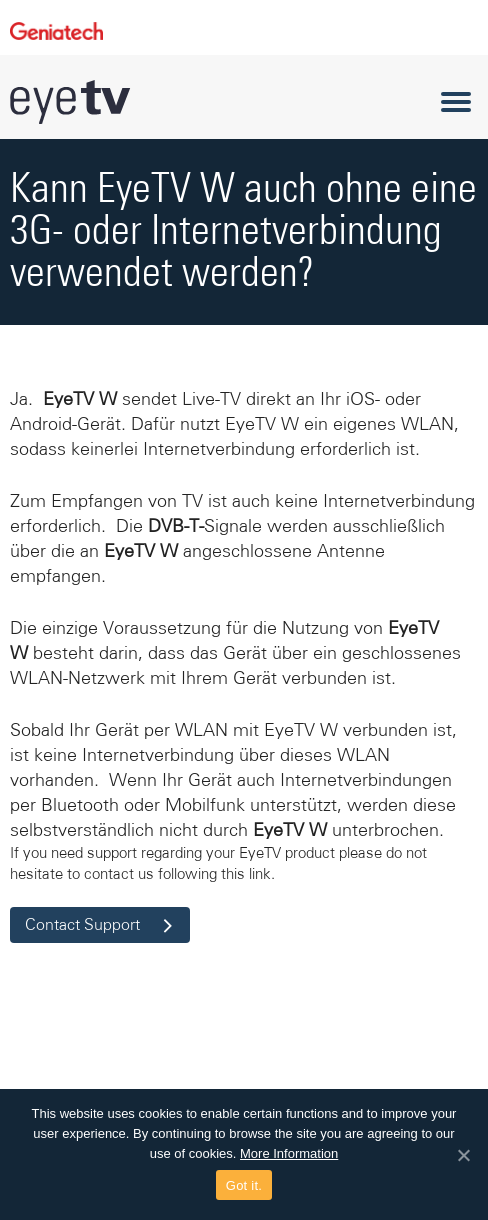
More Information (289, 1153)
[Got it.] (463, 1155)
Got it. (244, 1185)
